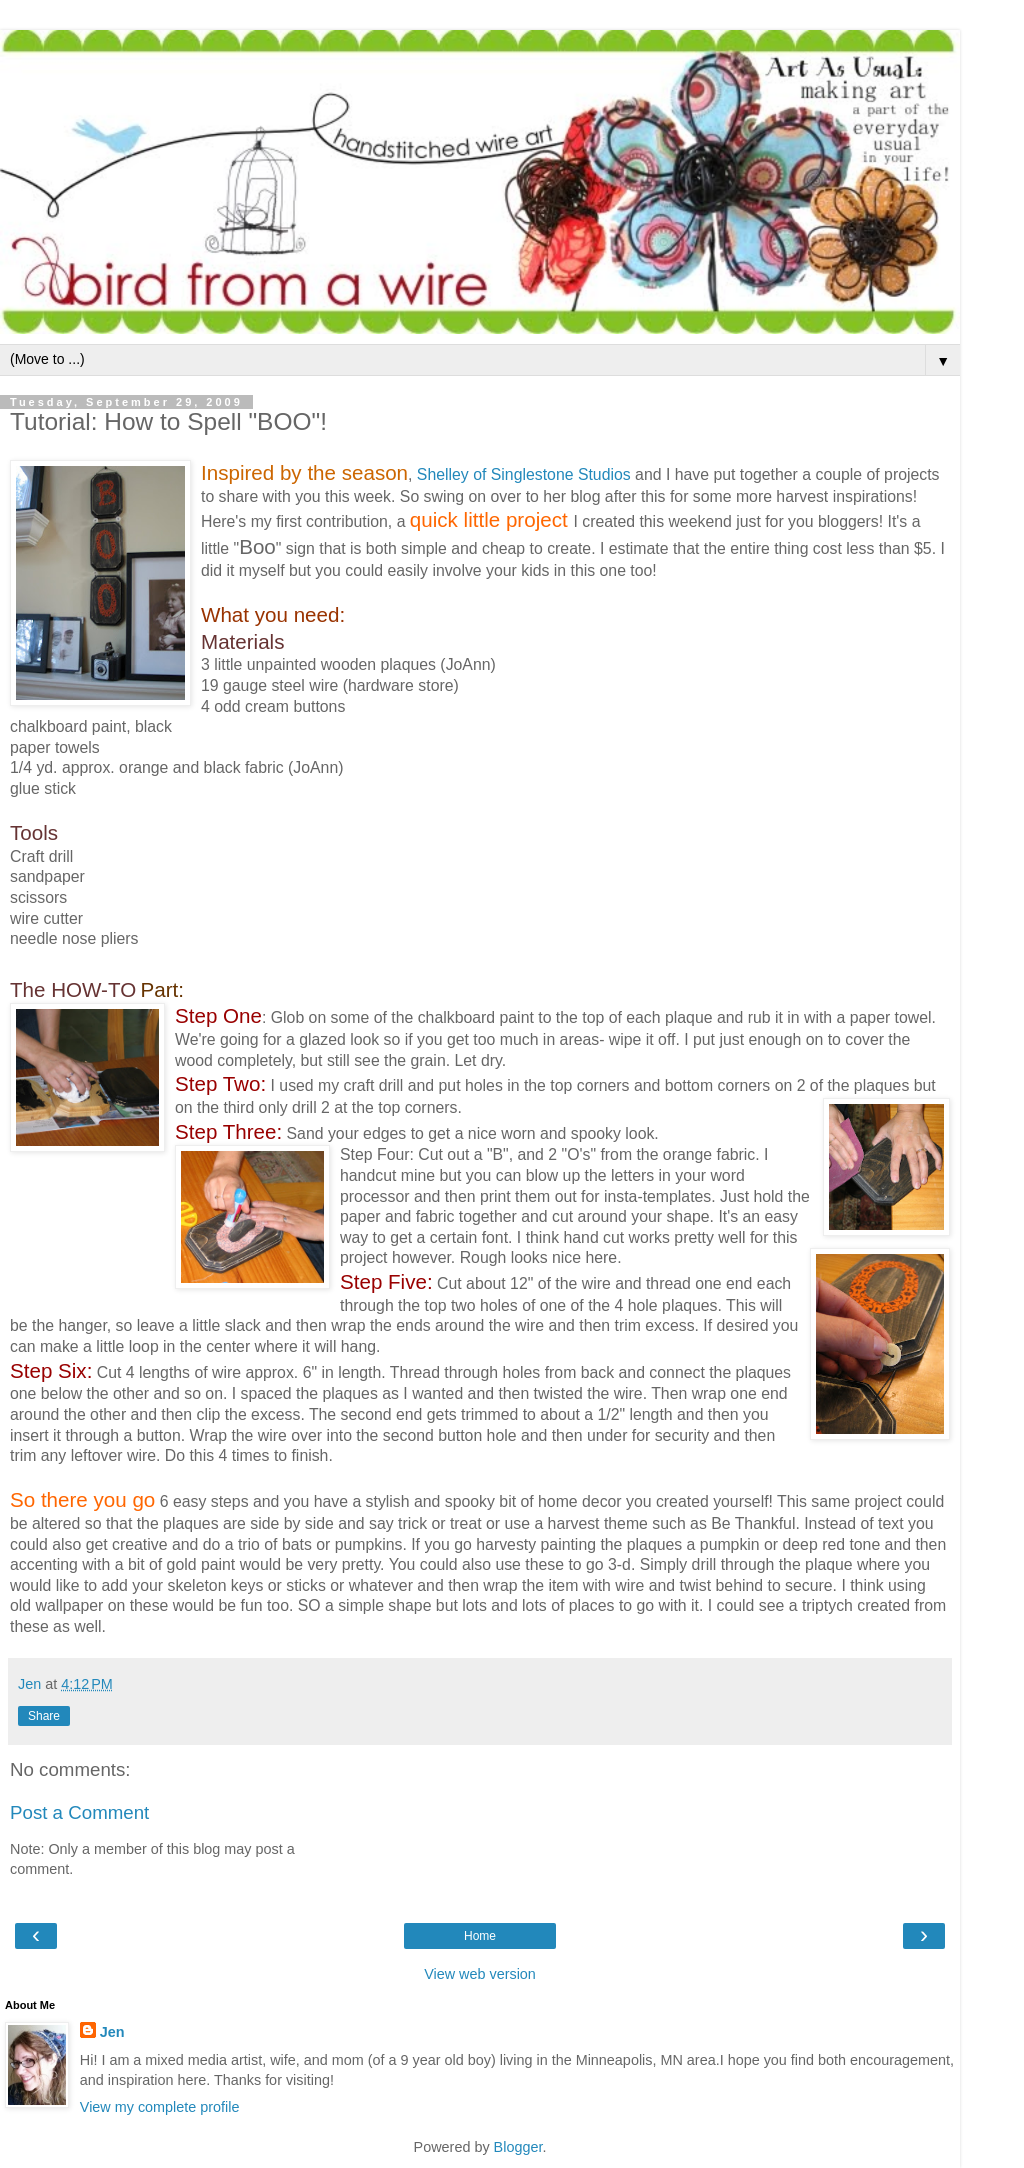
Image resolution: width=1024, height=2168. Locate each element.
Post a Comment (79, 1812)
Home (480, 1936)
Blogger (518, 2147)
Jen (112, 2032)
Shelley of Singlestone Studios (526, 474)
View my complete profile (160, 2107)
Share (44, 1716)
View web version (480, 1974)
